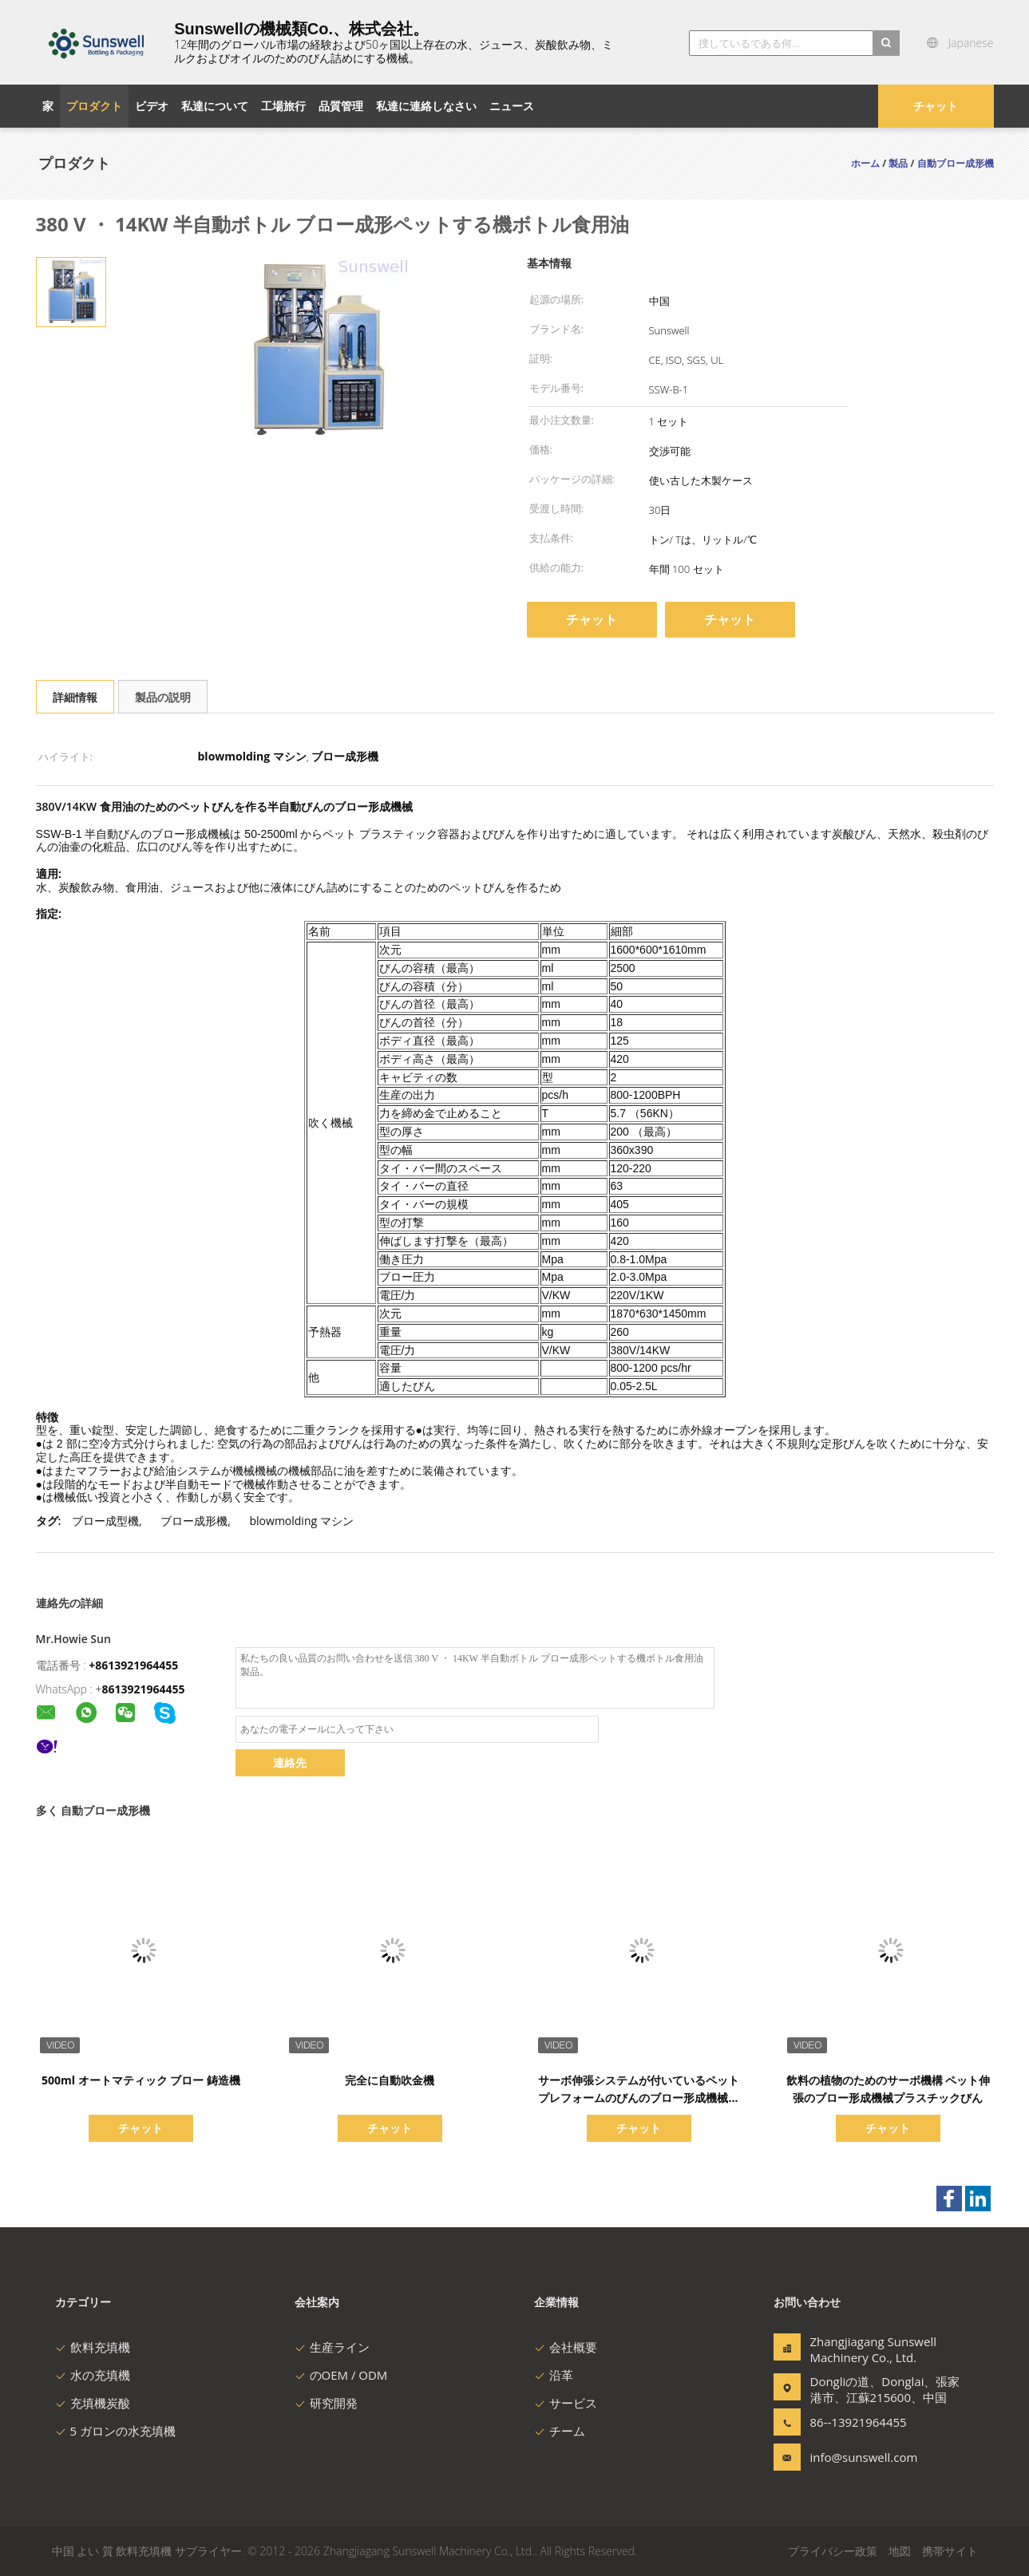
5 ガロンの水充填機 (115, 2431)
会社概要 (565, 2347)
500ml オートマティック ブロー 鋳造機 (141, 2080)
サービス (565, 2403)
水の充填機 (92, 2375)
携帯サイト (950, 2550)
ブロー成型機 (105, 1520)
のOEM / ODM (341, 2375)
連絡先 (290, 1762)
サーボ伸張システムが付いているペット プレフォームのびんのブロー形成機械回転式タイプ (638, 2097)
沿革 (553, 2375)
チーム (559, 2431)
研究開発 (326, 2403)
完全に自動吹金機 (389, 2080)
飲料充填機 (92, 2347)
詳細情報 (75, 697)
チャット (935, 105)
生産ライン (332, 2347)
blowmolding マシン (302, 1520)
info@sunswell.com (860, 2457)
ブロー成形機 (194, 1520)
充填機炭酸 (92, 2403)
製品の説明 (163, 697)
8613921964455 (143, 1689)
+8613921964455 (133, 1665)
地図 (900, 2550)
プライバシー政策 (832, 2550)
